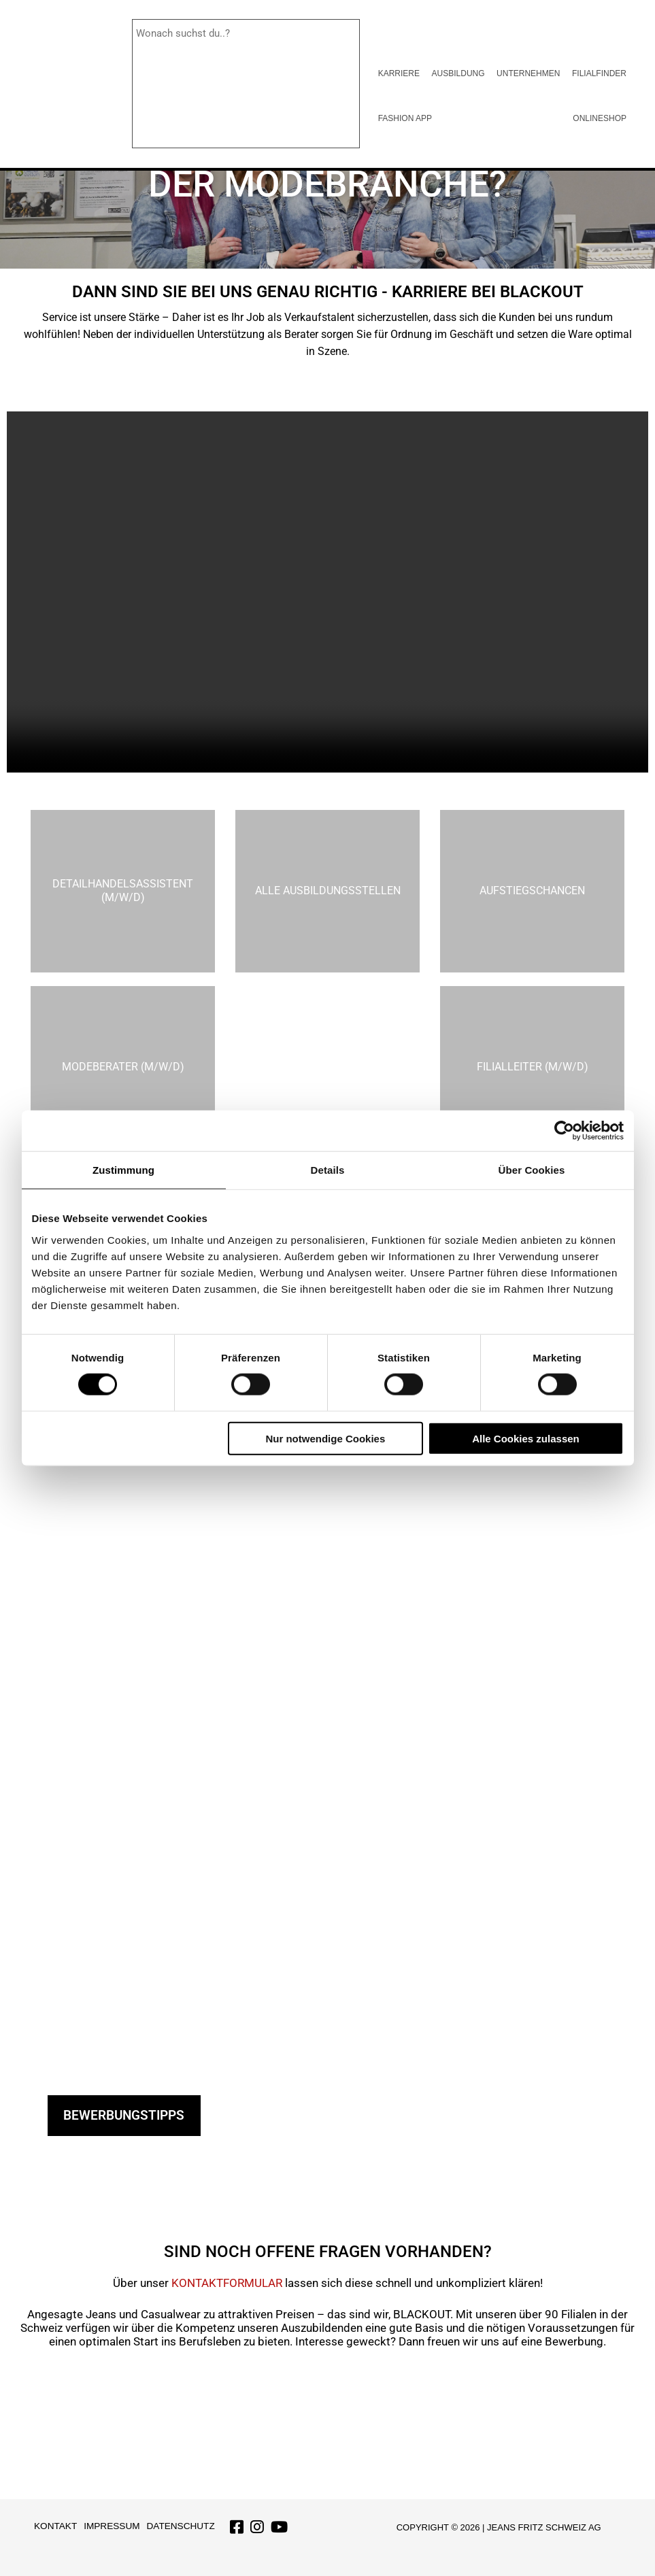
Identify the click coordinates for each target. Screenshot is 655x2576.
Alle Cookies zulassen (526, 1438)
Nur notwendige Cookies (325, 1438)
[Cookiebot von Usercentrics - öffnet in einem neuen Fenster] (564, 1131)
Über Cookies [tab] (532, 1170)
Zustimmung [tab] (123, 1170)
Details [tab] (328, 1170)
